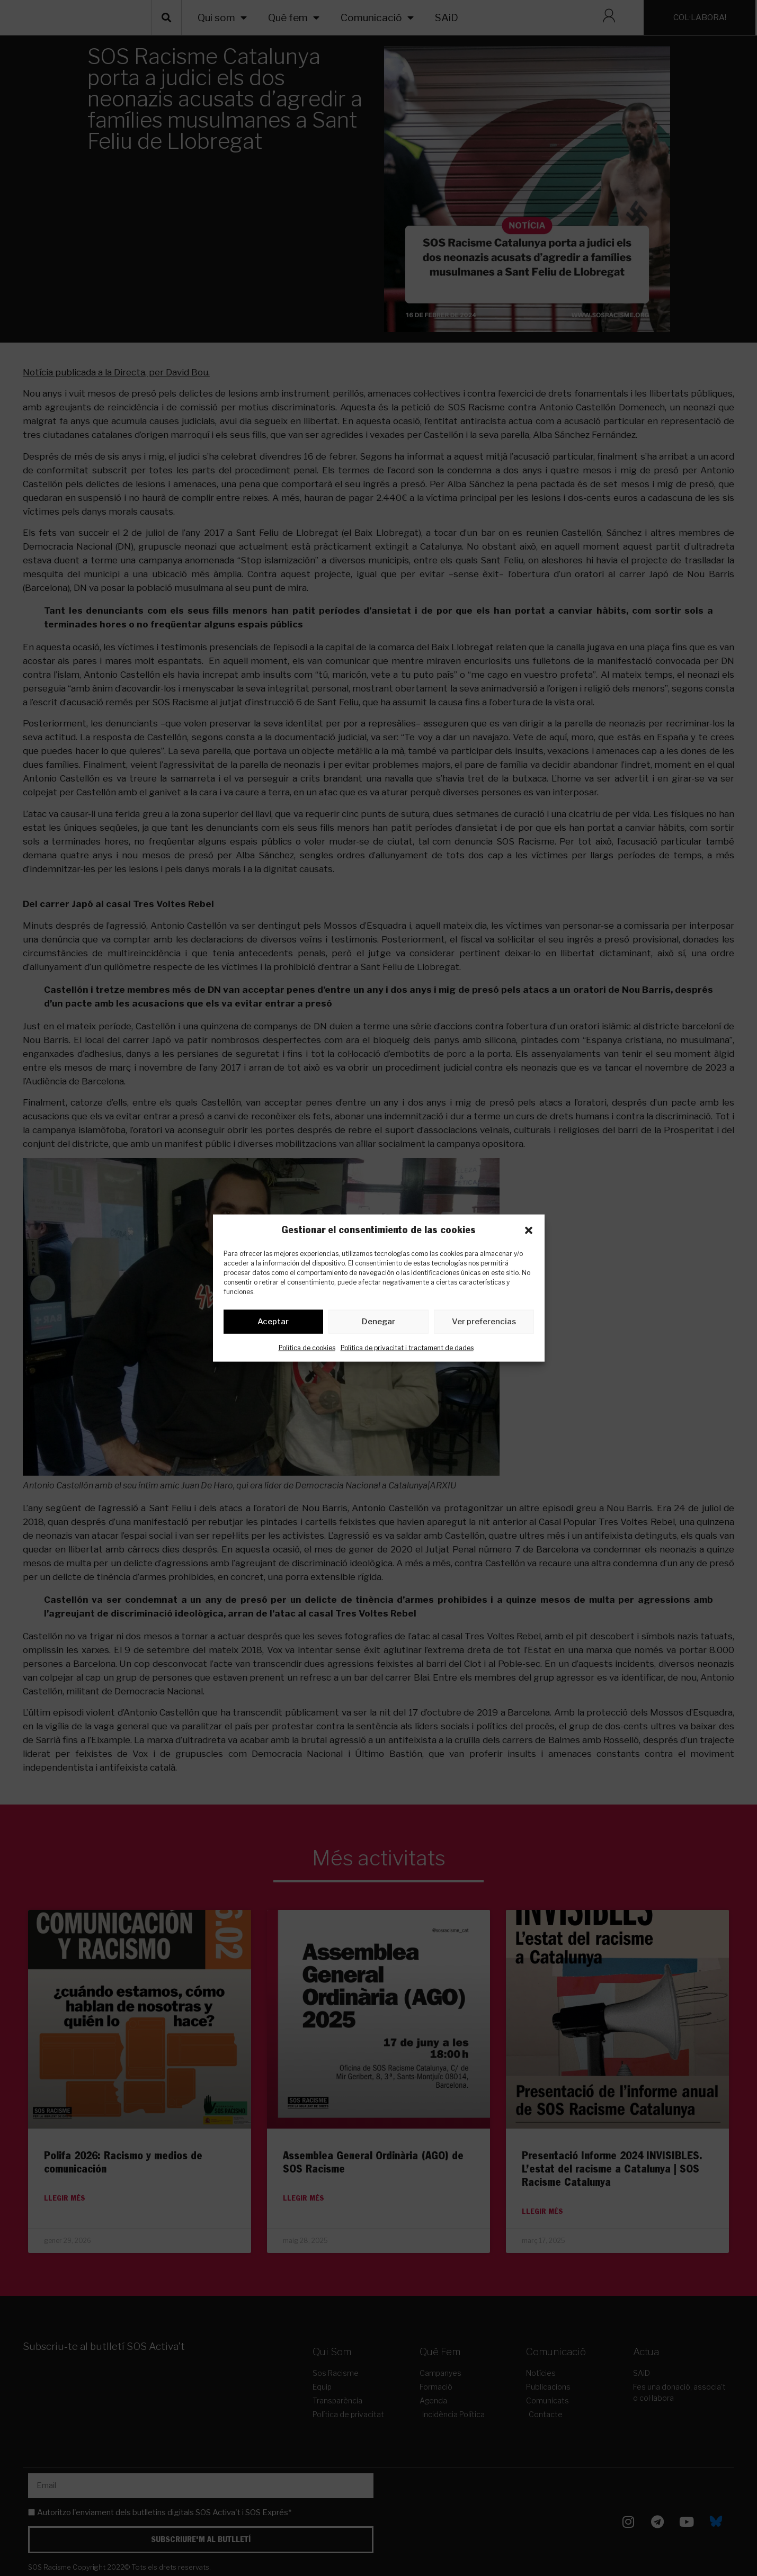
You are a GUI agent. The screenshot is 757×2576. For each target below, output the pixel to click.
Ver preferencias (484, 1324)
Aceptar (273, 1324)
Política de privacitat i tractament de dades (407, 1349)
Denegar (378, 1324)
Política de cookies (307, 1349)
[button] (528, 1230)
